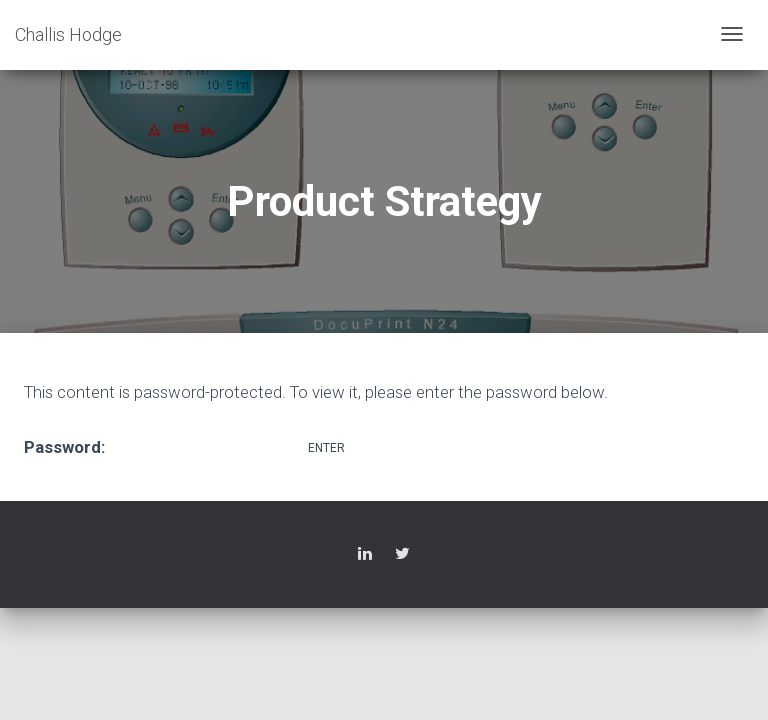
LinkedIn (365, 556)
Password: (164, 446)
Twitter (402, 556)
